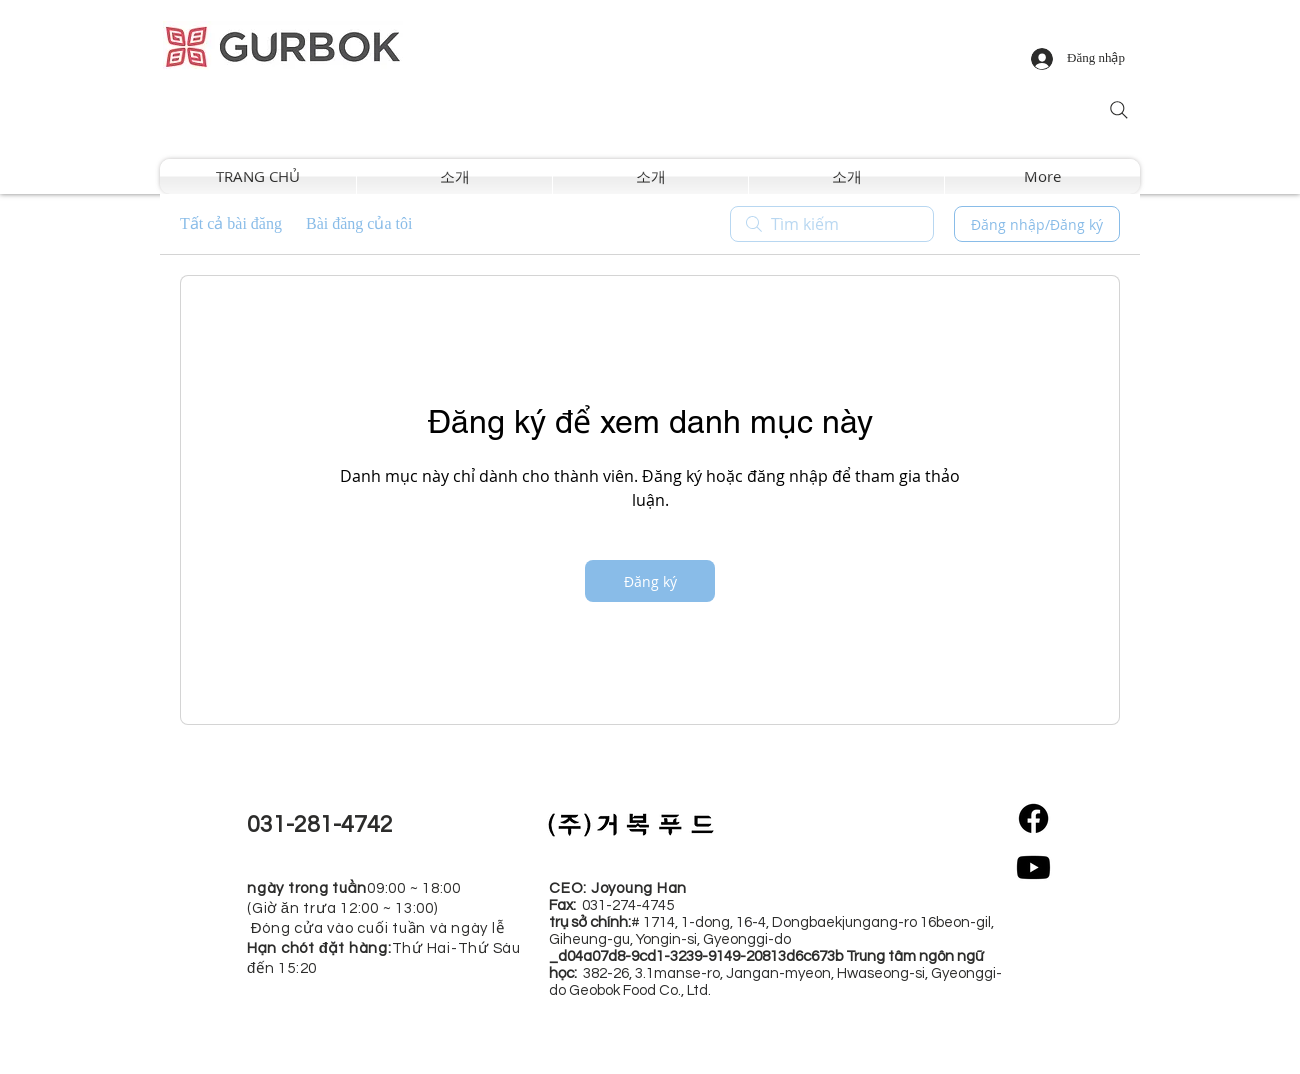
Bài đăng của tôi (359, 223)
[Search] (1119, 110)
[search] (832, 224)
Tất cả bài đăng (231, 223)
